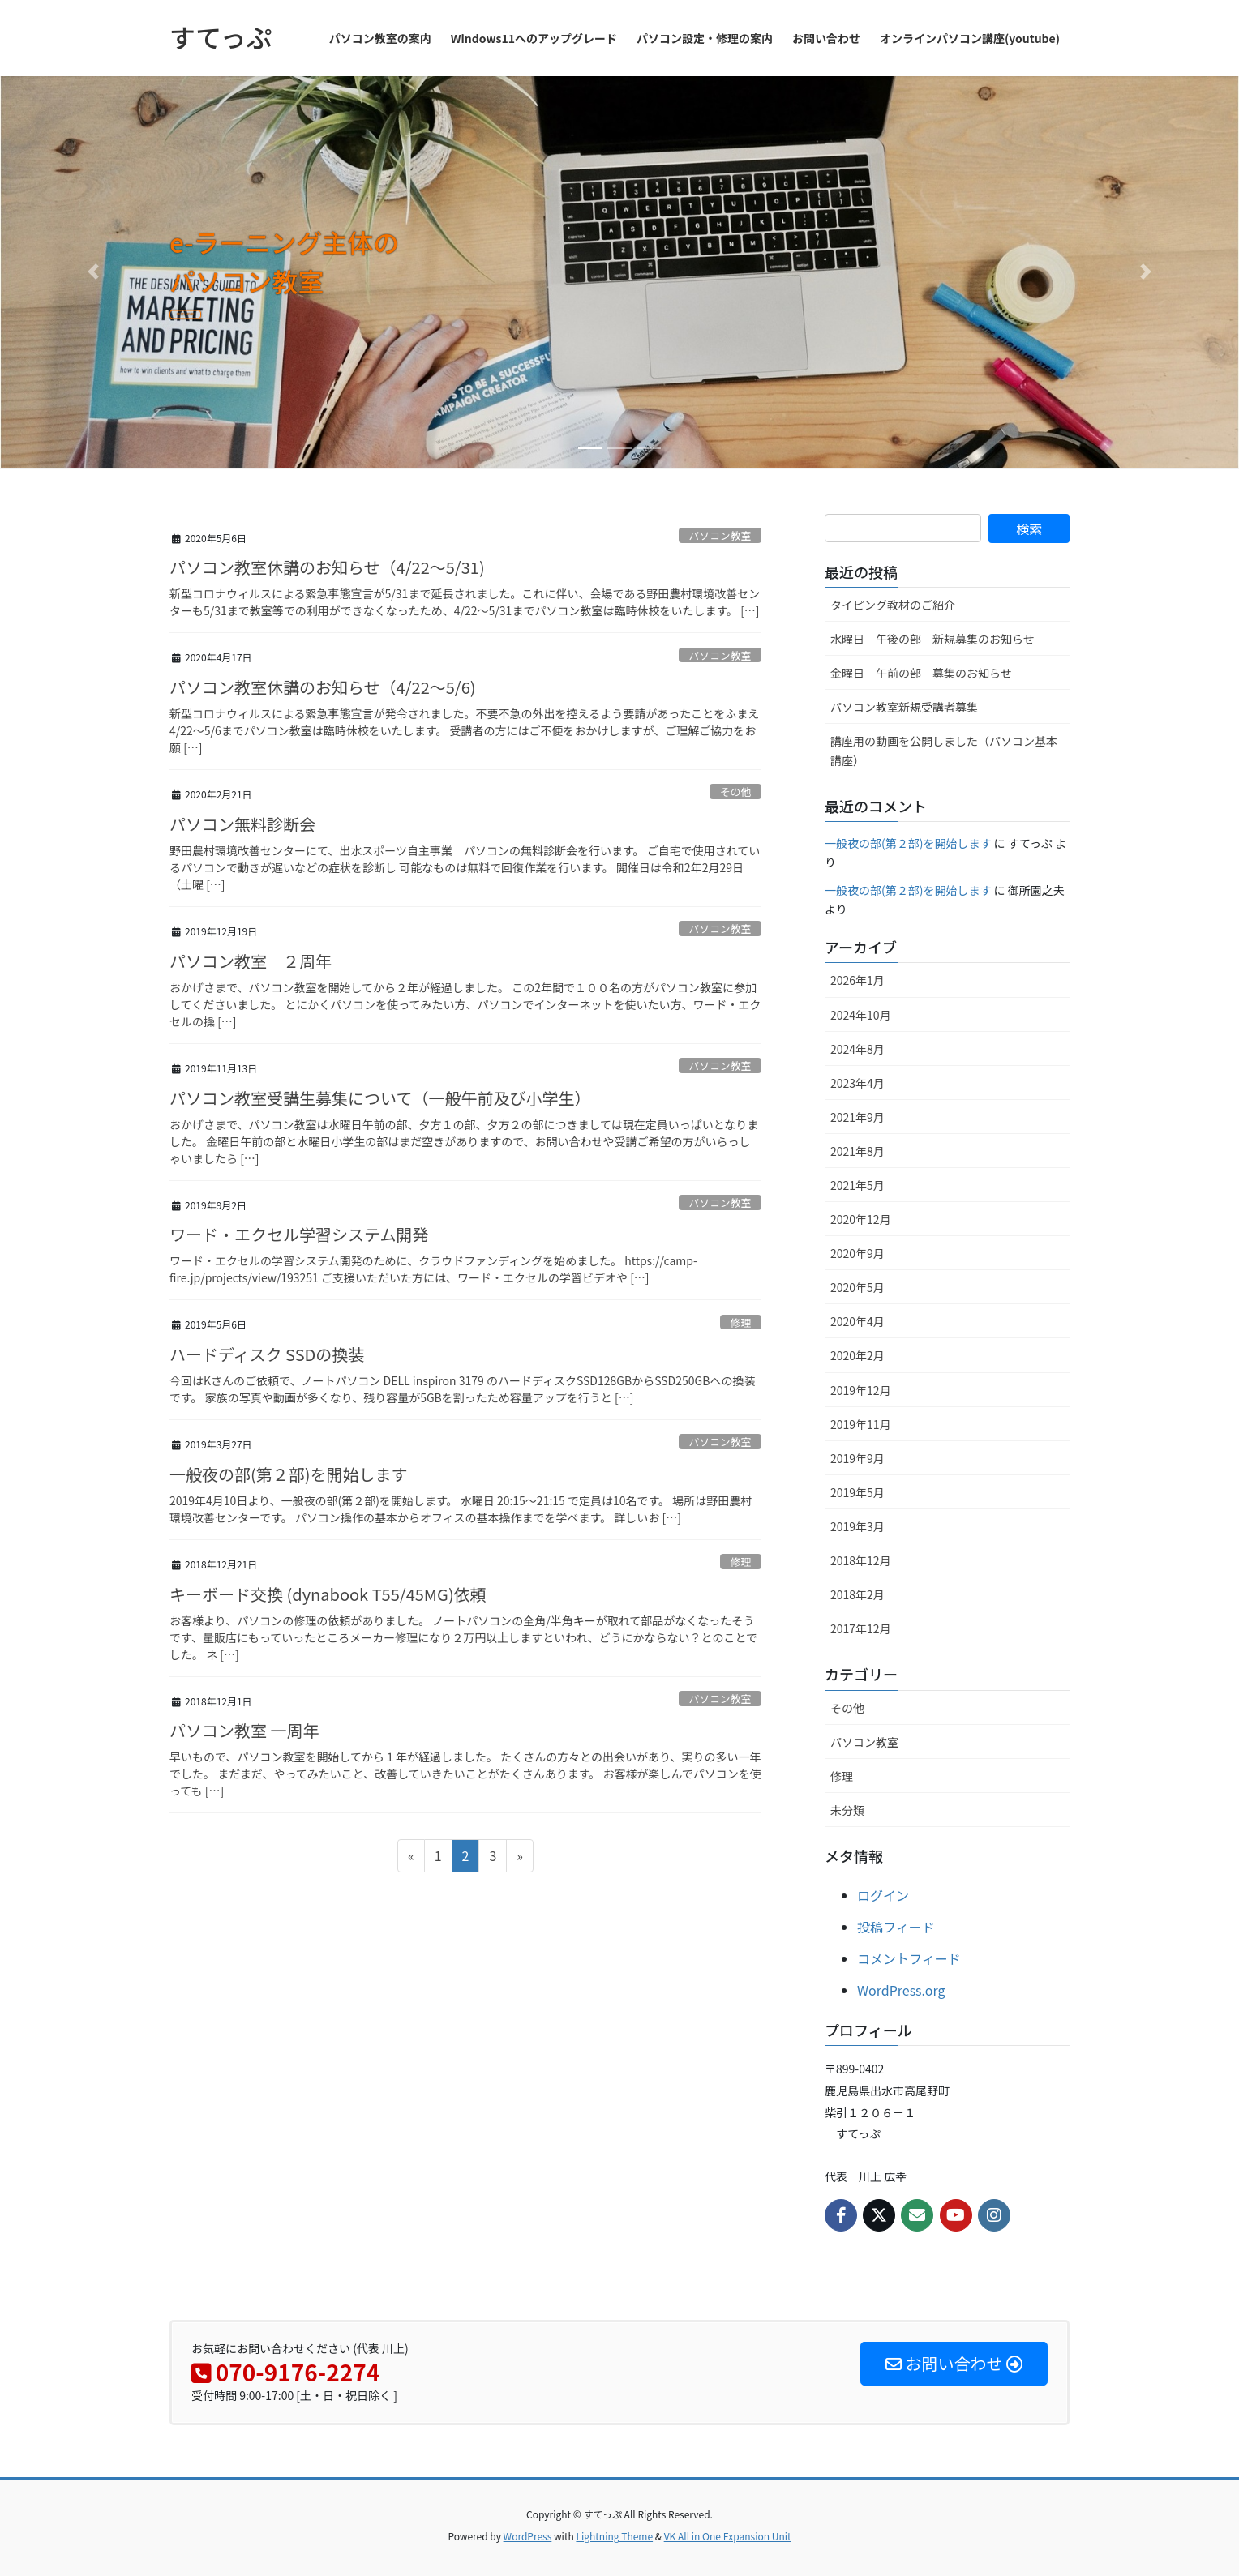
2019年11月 (860, 1424)
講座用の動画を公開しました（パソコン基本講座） (943, 750)
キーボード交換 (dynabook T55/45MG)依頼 (328, 1594)
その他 (735, 791)
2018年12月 (860, 1560)
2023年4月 (857, 1083)
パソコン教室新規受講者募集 (904, 707)
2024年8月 (857, 1049)
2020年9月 (857, 1253)
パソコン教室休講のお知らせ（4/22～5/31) (327, 567)
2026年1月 (857, 980)
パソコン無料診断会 (242, 824)
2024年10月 (860, 1015)
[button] (93, 272)
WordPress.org (901, 1990)
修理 (741, 1322)
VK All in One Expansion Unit (727, 2536)
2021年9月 (857, 1117)
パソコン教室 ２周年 (250, 961)
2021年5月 (857, 1185)
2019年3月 (857, 1526)
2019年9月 (857, 1458)
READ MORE (247, 320)
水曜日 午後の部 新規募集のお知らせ (932, 639)
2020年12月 (860, 1219)
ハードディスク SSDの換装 (266, 1354)
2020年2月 (857, 1355)
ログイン (883, 1895)
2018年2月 (857, 1594)
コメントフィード (909, 1958)
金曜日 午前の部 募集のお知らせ (921, 673)
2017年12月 (860, 1628)
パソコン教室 (719, 535)
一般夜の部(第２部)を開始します (288, 1474)
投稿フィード (896, 1926)
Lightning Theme (614, 2536)
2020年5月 (857, 1287)
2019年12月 (860, 1390)
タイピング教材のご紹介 (892, 605)
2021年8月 (857, 1151)
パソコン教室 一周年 (244, 1730)
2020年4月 (857, 1321)
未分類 (847, 1810)
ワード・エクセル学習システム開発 (298, 1234)
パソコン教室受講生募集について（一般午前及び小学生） (379, 1098)
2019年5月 (857, 1492)
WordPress (528, 2536)
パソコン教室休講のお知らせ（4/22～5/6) (322, 687)
